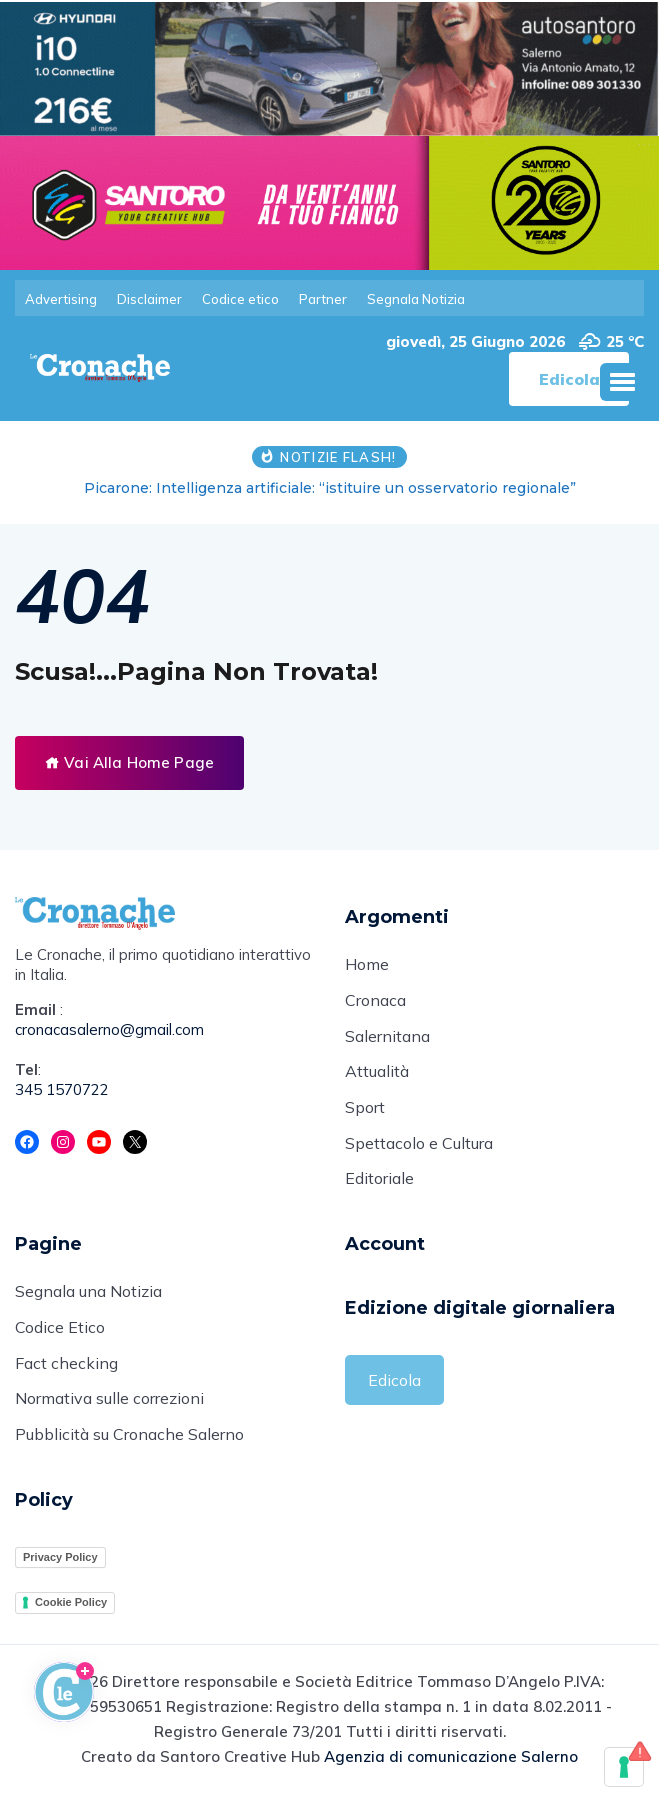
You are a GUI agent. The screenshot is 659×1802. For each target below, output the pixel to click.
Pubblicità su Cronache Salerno (129, 1439)
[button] (622, 382)
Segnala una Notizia (88, 1295)
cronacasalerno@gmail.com (109, 1030)
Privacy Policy (60, 1561)
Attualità (377, 1074)
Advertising (61, 299)
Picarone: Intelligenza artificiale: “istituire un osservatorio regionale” (330, 488)
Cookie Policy (71, 1607)
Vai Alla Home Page (129, 762)
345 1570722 (62, 1090)
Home (367, 966)
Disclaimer (149, 299)
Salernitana (387, 1038)
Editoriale (379, 1182)
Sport (365, 1110)
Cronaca (375, 1002)
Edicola (394, 1383)
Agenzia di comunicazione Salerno (451, 1760)
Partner (323, 299)
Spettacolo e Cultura (419, 1146)
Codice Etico (60, 1331)
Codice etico (240, 299)
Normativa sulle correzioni (109, 1403)
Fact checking (66, 1367)
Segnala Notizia (416, 299)
